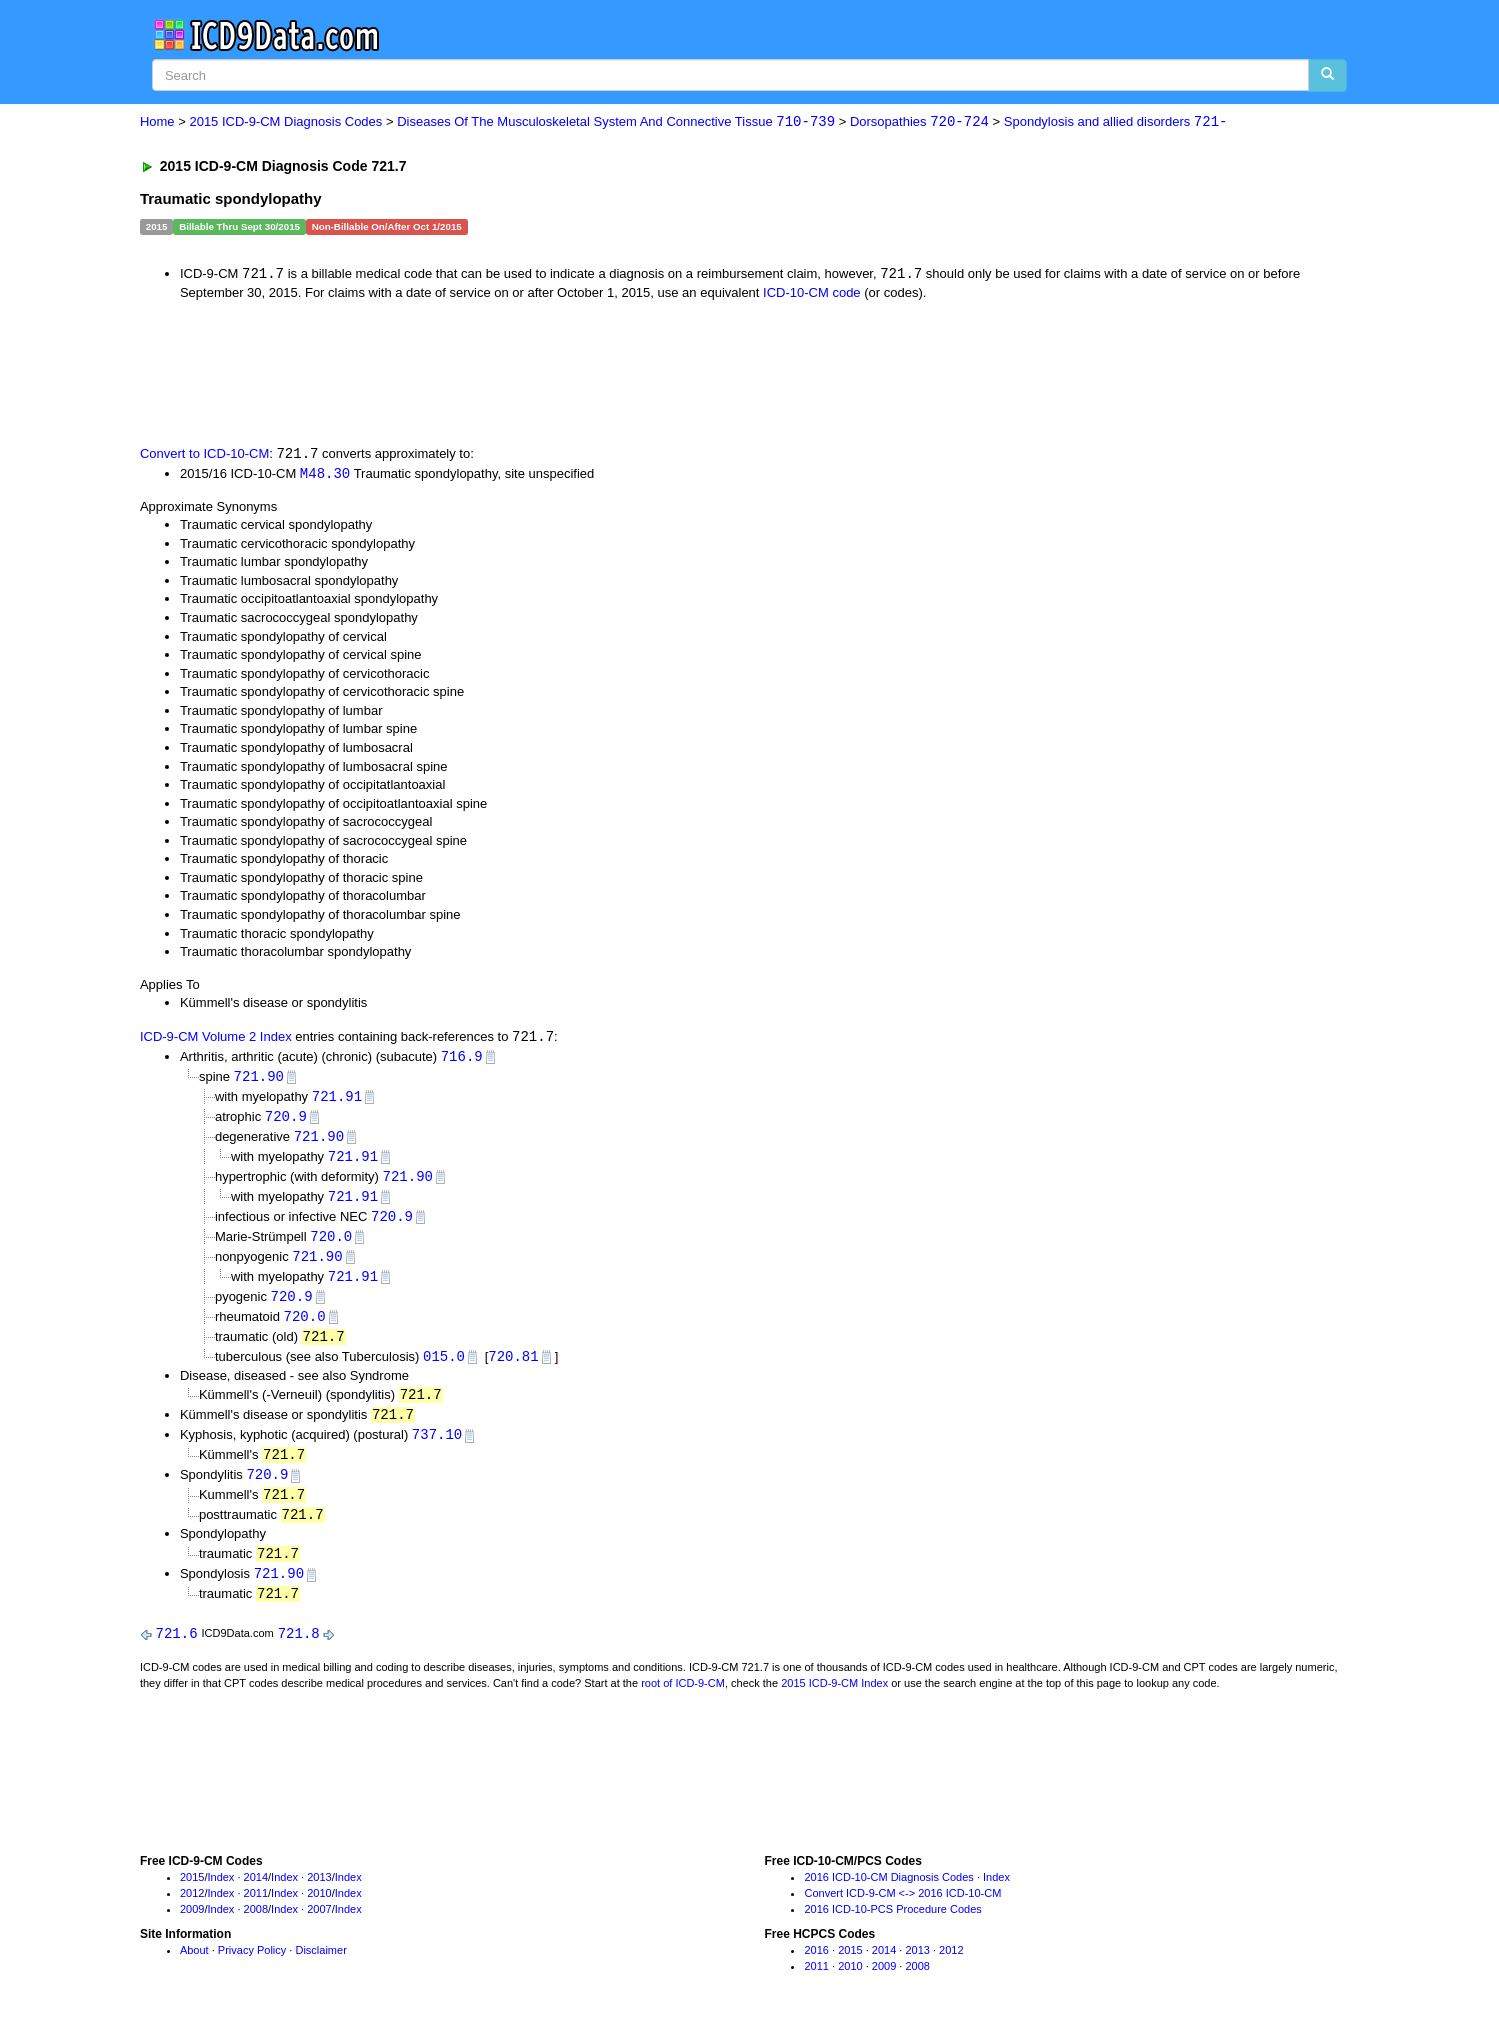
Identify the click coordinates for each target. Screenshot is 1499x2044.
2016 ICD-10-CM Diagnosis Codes (888, 1895)
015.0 (444, 1367)
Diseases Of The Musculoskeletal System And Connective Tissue (616, 122)
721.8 (299, 1650)
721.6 (177, 1650)
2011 (256, 1911)
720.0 (331, 1244)
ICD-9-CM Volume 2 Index (216, 1039)
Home (157, 122)
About (194, 1968)
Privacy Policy (252, 1968)
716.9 (462, 1059)
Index (220, 1895)
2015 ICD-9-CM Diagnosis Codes (285, 122)
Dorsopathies (919, 122)
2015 (192, 1895)
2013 (319, 1895)
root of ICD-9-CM (683, 1701)
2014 (256, 1895)
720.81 (513, 1367)
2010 (319, 1911)
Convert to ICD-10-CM (204, 455)
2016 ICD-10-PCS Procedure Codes (892, 1927)
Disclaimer (320, 1968)
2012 (192, 1911)
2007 (319, 1927)
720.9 (286, 1120)
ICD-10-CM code (812, 293)
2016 (816, 1968)
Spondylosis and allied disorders (1116, 122)
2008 (256, 1927)
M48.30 (325, 474)
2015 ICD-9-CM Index (834, 1701)
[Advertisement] (497, 372)
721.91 (337, 1100)
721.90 (259, 1079)
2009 (192, 1927)
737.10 (437, 1447)
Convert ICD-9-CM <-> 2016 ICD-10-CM (902, 1911)
